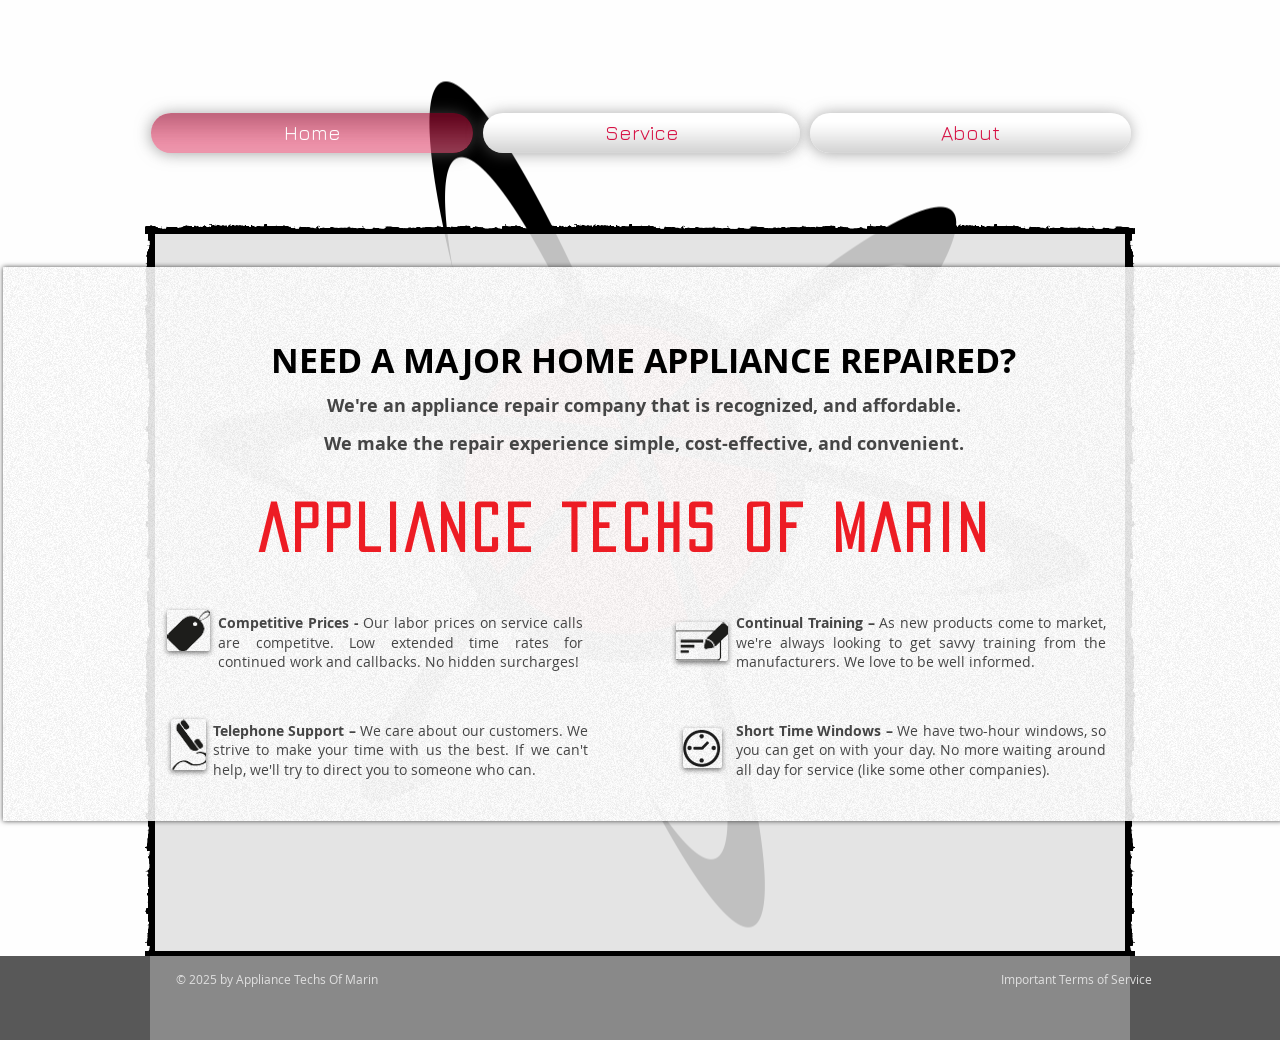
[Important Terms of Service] (1076, 979)
